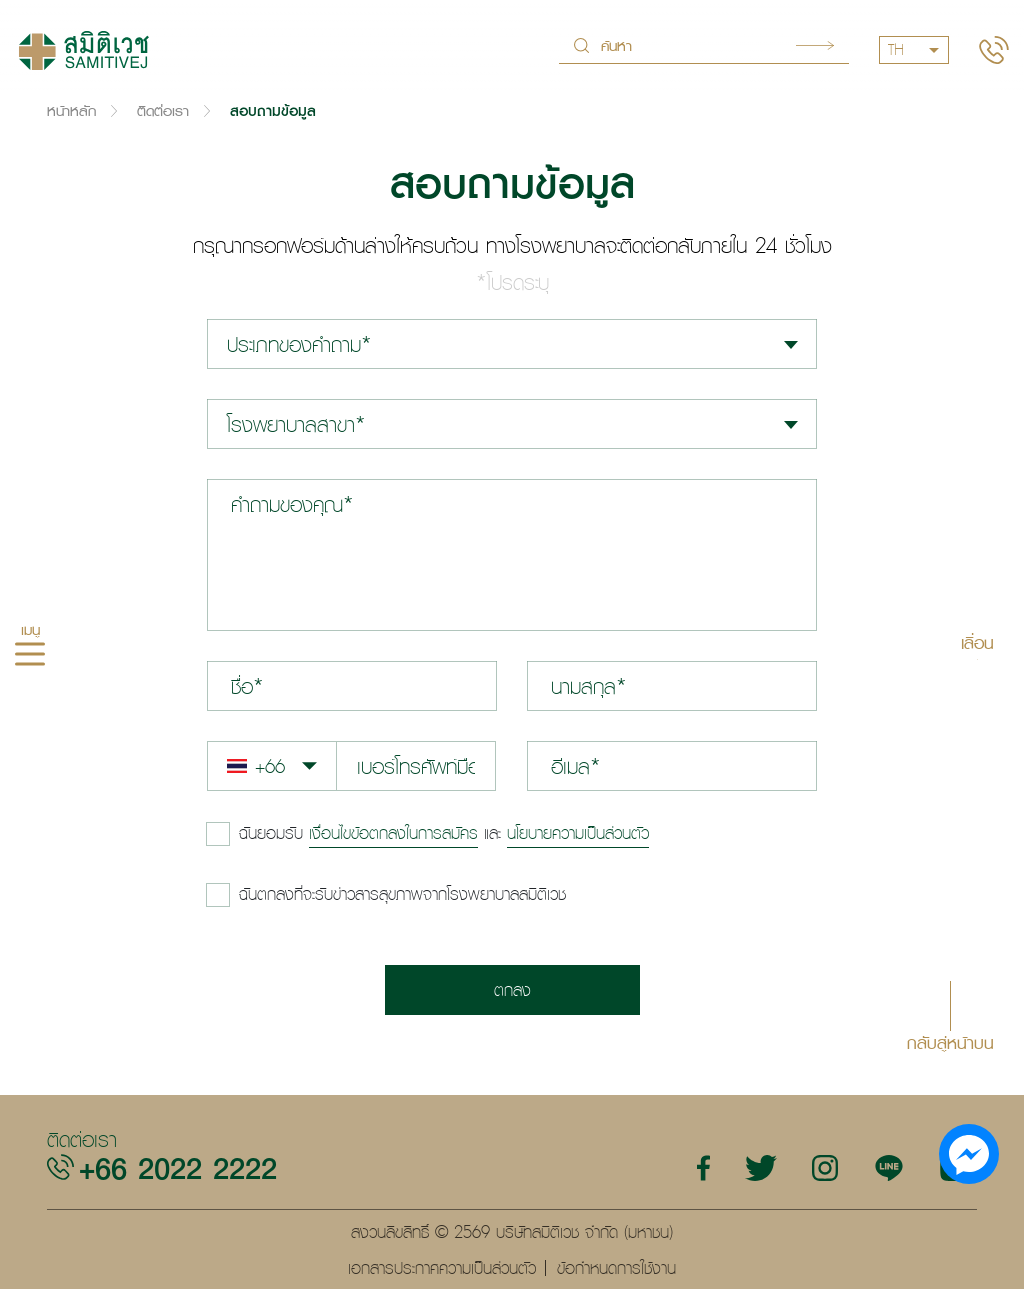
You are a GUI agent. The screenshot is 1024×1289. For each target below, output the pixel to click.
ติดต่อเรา (163, 110)
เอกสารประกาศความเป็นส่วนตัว (442, 1268)
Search (815, 45)
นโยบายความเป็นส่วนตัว (578, 833)
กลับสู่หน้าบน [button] (950, 1041)
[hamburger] (30, 656)
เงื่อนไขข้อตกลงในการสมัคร (393, 833)
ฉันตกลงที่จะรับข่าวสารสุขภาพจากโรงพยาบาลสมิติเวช (402, 894)
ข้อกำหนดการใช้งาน (616, 1268)
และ (444, 833)
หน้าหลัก (71, 110)
